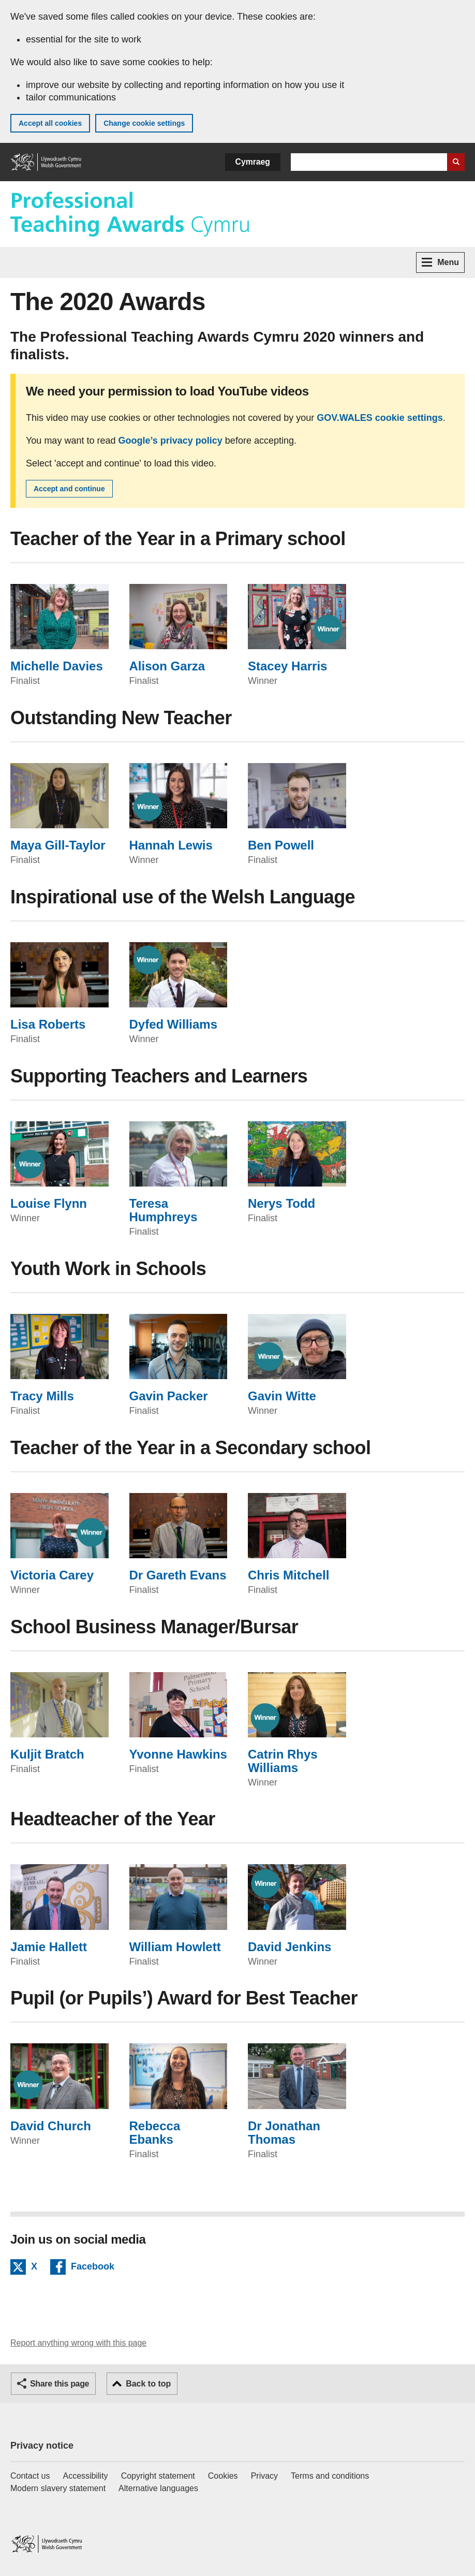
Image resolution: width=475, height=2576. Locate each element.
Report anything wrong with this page (78, 2342)
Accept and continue (69, 489)
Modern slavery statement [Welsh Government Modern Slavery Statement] (58, 2488)
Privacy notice (41, 2445)
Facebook (92, 2268)
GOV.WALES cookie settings (379, 418)
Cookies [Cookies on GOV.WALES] (223, 2475)
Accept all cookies (50, 123)
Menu (440, 262)
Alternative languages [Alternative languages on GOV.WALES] (158, 2488)
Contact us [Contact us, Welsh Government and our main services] (30, 2475)
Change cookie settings (144, 123)
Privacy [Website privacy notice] (264, 2475)
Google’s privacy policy (170, 440)
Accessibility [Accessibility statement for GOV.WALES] (85, 2475)
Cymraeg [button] (252, 161)
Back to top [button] (148, 2383)
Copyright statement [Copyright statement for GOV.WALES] (158, 2475)
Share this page (59, 2383)
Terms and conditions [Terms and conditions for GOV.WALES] (330, 2475)
